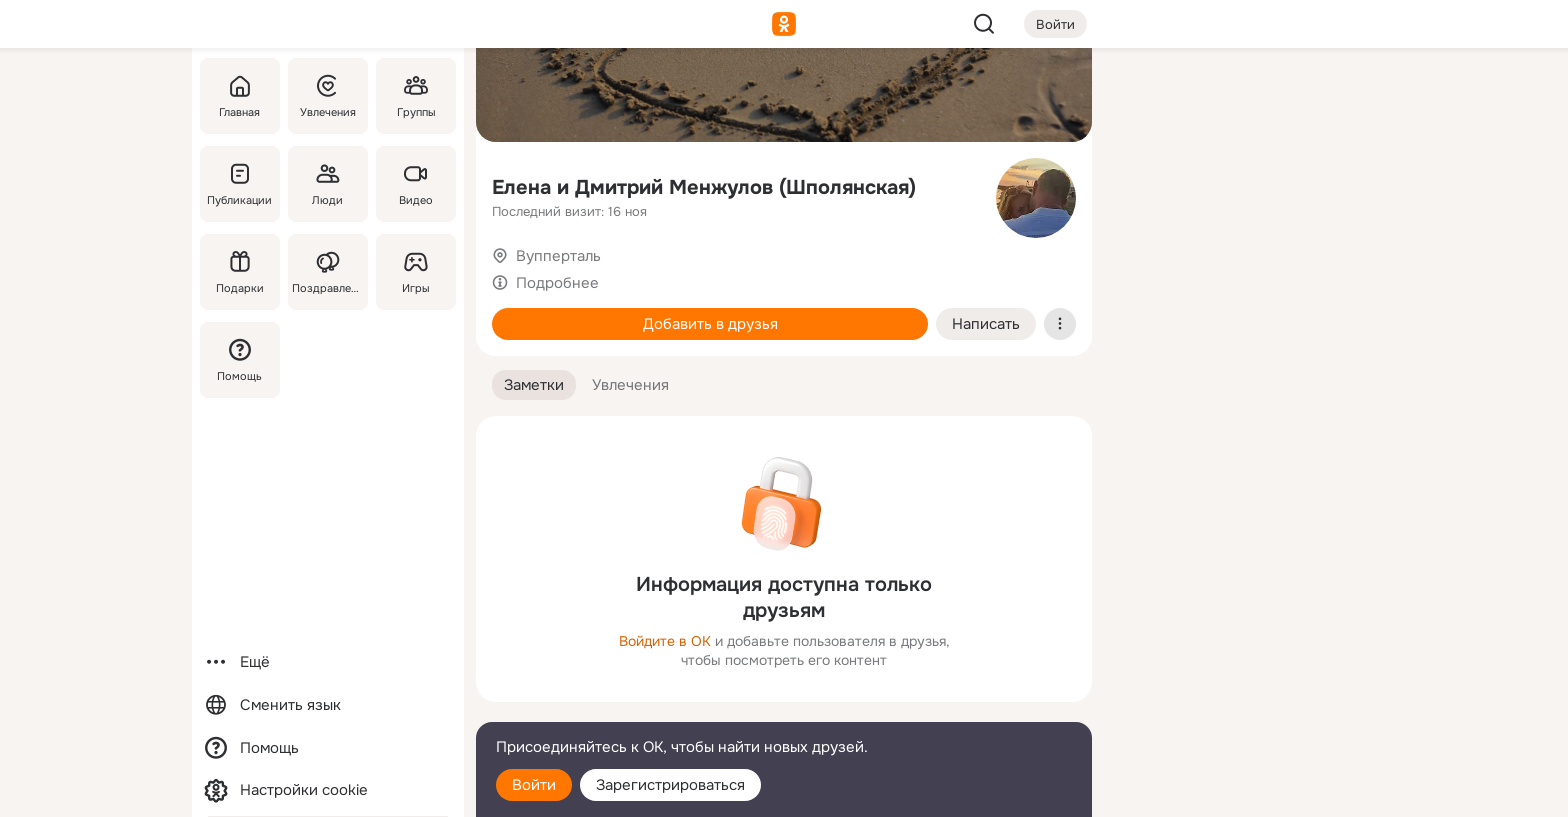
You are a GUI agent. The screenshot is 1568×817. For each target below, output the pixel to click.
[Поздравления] (328, 272)
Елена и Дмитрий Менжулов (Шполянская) (704, 187)
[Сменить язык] (328, 705)
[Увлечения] (328, 96)
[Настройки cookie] (328, 790)
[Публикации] (240, 184)
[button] (534, 385)
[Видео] (416, 184)
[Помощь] (240, 360)
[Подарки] (240, 272)
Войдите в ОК (665, 641)
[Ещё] (328, 662)
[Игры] (416, 272)
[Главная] (240, 96)
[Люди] (328, 184)
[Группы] (416, 96)
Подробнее (557, 283)
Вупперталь (558, 256)
